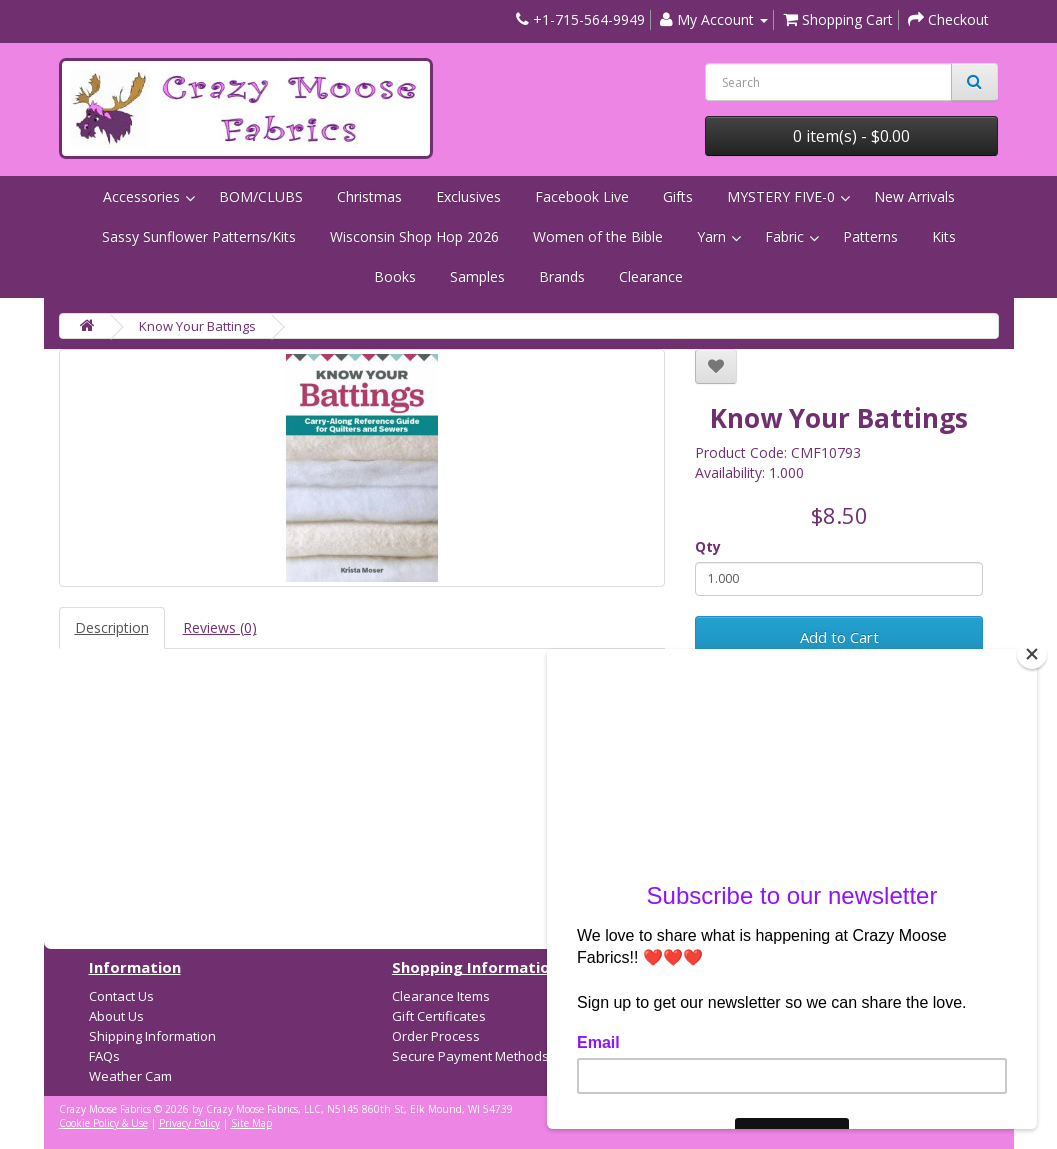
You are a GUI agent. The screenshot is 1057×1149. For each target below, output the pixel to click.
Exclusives (468, 196)
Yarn (711, 236)
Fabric (784, 236)
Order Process (436, 1036)
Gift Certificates (439, 1016)
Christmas (369, 196)
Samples (477, 276)
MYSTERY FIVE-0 (781, 196)
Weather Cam (130, 1076)
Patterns (870, 236)
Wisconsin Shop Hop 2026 (414, 236)
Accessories (141, 196)
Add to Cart (839, 637)
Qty (708, 546)
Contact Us (121, 996)
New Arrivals (914, 196)
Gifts (678, 196)
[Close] (1032, 654)
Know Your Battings (197, 326)
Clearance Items (441, 996)
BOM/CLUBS (261, 196)
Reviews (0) (220, 627)
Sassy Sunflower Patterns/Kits (199, 236)
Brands (562, 276)
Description (112, 627)
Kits (944, 236)
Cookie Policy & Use (103, 1123)
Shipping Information (152, 1036)
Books (395, 276)
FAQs (104, 1056)
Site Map (251, 1123)
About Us (116, 1016)
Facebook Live (582, 196)
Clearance (651, 276)
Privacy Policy (189, 1123)
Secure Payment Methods (470, 1056)
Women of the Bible (598, 236)
